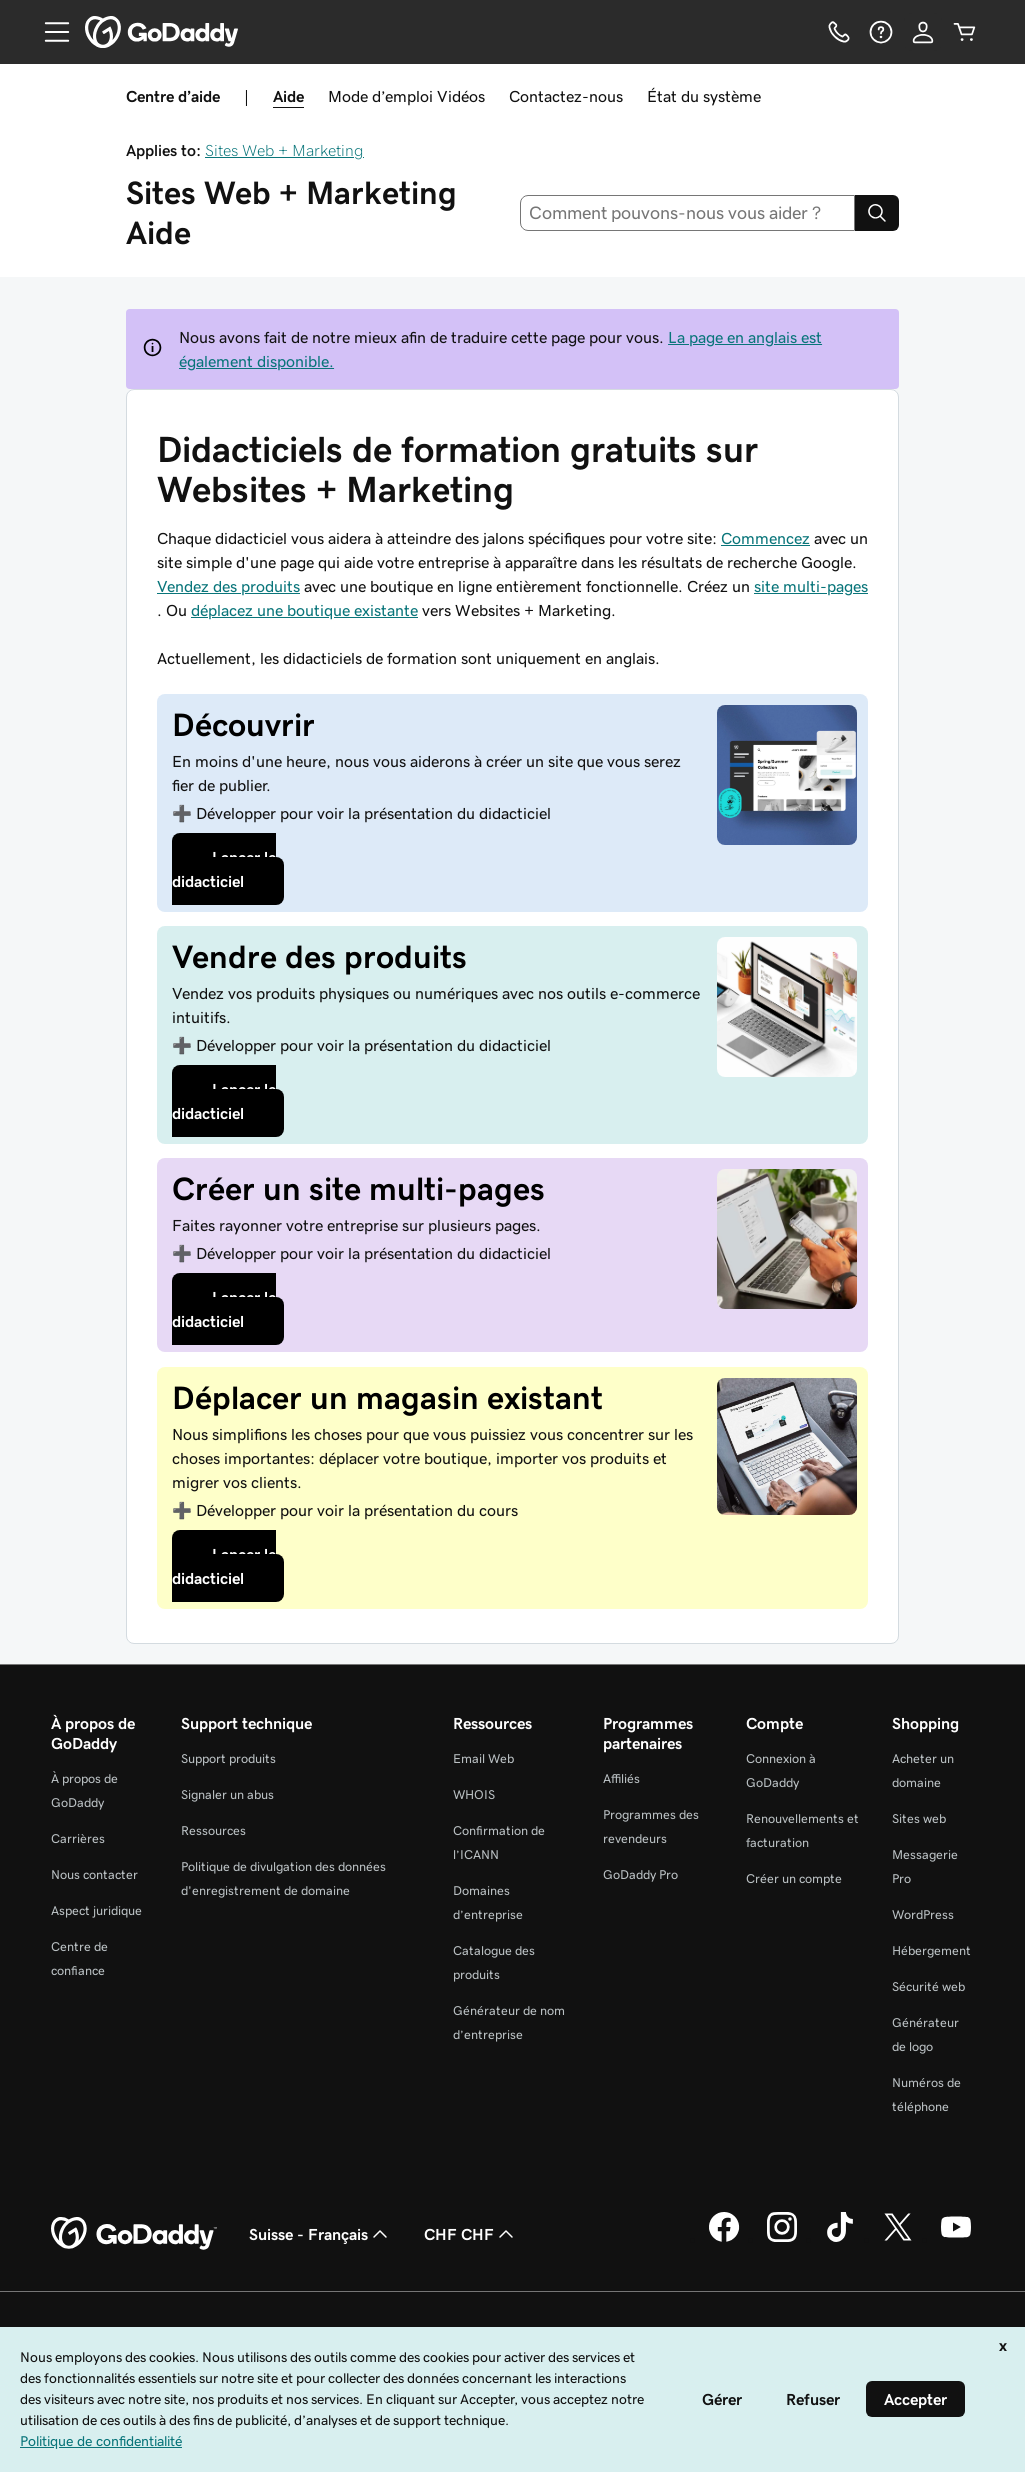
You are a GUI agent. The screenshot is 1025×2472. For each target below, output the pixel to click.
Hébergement (931, 1950)
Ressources (213, 1830)
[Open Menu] (49, 32)
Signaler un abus (227, 1794)
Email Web (483, 1758)
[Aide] (881, 32)
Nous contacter (94, 1874)
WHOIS (474, 1794)
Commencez (765, 538)
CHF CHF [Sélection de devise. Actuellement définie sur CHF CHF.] (471, 2234)
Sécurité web (928, 1986)
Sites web (919, 1818)
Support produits (228, 1758)
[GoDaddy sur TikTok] (840, 2239)
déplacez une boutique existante (304, 610)
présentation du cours (357, 1510)
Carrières (78, 1838)
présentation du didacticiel (373, 813)
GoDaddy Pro (640, 1874)
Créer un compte (794, 1878)
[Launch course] (272, 1309)
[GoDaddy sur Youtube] (956, 2239)
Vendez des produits (228, 586)
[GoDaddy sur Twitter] (898, 2239)
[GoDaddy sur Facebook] (724, 2239)
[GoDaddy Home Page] (134, 2234)
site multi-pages (811, 586)
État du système (704, 96)
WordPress (923, 1914)
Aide (288, 96)
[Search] (877, 213)
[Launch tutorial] (272, 869)
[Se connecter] (923, 32)
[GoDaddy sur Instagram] (782, 2239)
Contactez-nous (566, 96)
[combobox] (687, 213)
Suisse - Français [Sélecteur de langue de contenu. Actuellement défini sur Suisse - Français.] (320, 2234)
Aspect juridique (96, 1910)
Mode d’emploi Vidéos (406, 96)
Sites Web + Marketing (284, 150)
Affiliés (621, 1778)
